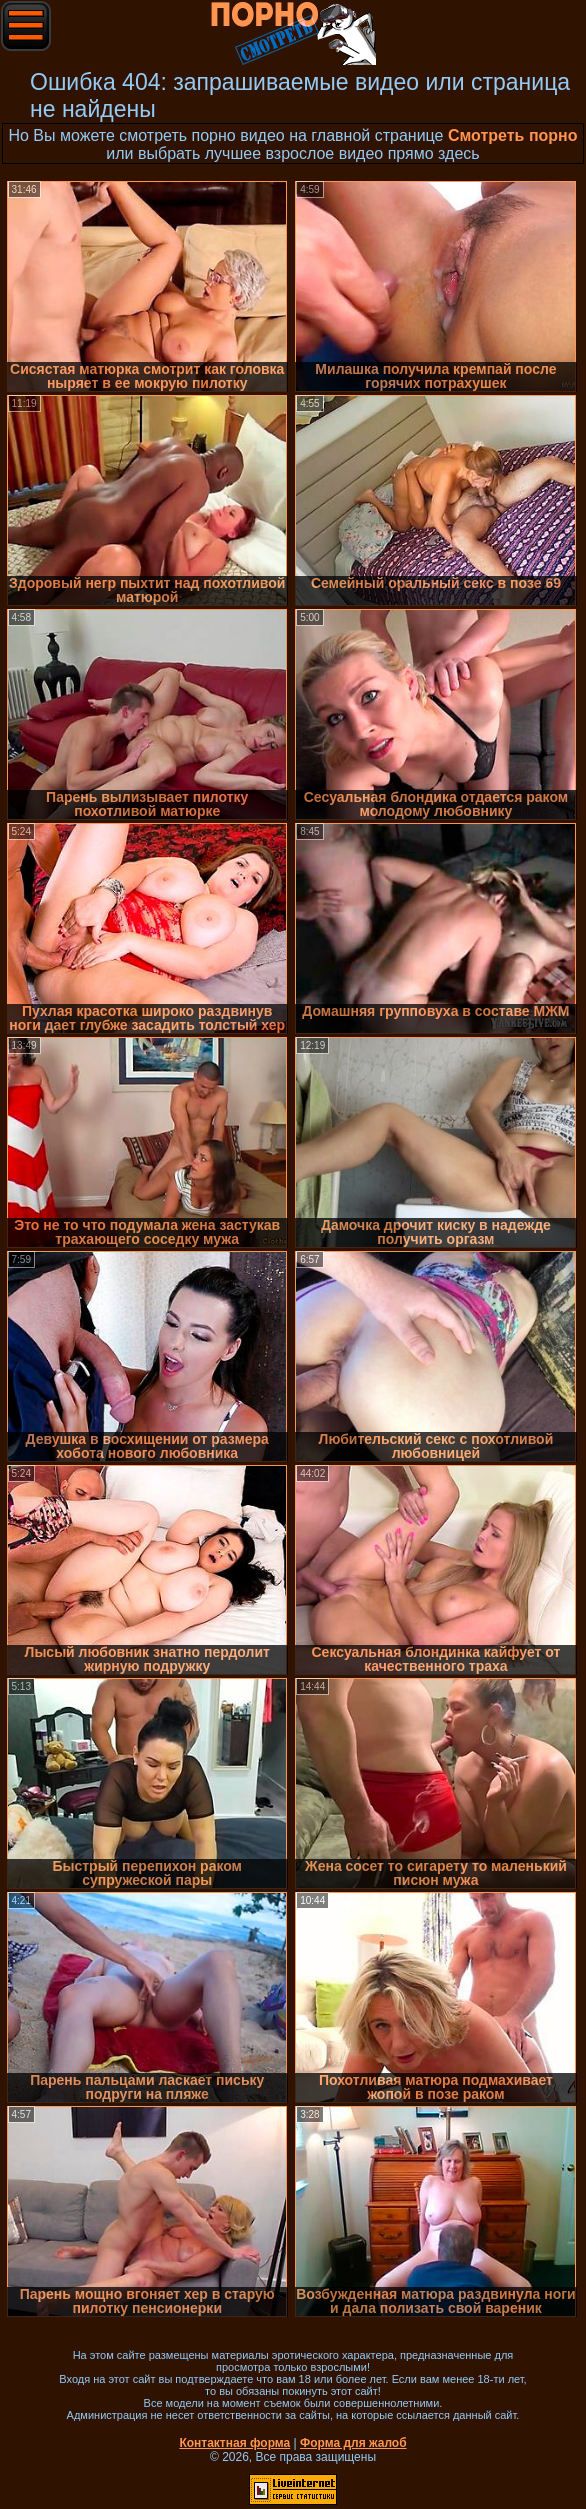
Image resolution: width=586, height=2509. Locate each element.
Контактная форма (234, 2443)
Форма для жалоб (353, 2443)
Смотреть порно (513, 135)
